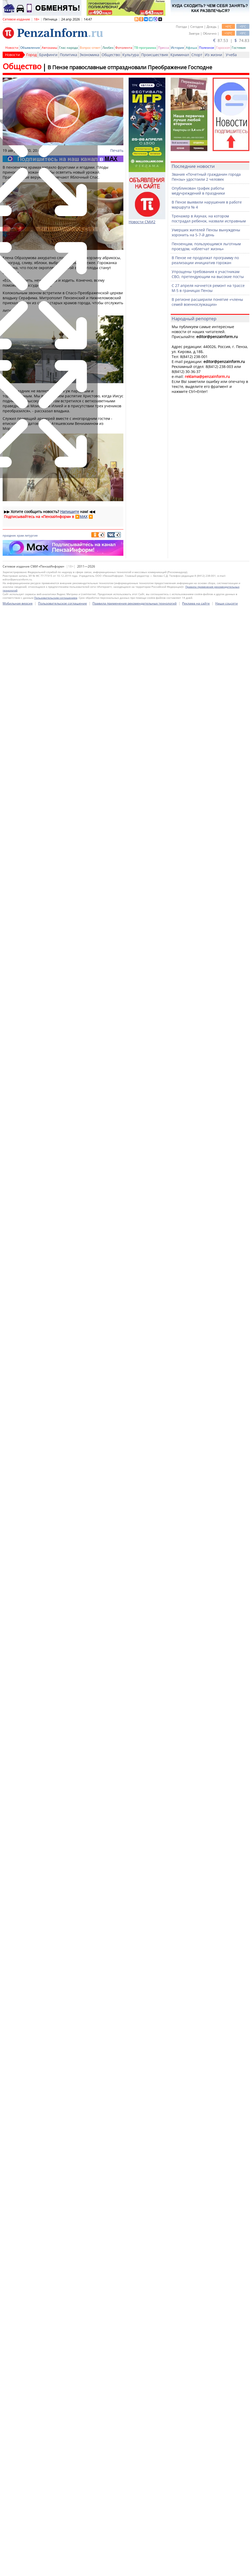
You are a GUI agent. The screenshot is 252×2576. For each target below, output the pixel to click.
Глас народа (68, 47)
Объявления (30, 47)
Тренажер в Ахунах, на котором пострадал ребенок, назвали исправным (209, 218)
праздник (9, 535)
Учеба (231, 54)
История (177, 47)
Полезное (206, 47)
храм (20, 535)
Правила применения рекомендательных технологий (134, 2076)
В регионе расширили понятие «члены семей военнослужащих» (207, 302)
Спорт (196, 54)
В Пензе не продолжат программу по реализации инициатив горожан (205, 260)
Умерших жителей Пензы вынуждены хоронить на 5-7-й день (206, 232)
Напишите (69, 511)
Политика (68, 54)
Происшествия (154, 54)
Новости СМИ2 (142, 221)
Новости (11, 47)
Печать (116, 150)
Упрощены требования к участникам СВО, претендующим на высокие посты (208, 274)
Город (31, 54)
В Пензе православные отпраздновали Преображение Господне (130, 67)
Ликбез (107, 47)
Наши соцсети (226, 2076)
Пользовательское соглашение (62, 2076)
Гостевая (239, 47)
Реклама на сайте (196, 2076)
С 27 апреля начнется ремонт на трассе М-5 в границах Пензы (208, 288)
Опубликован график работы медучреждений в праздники (198, 191)
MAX (83, 516)
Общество (111, 54)
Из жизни (213, 54)
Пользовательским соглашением (55, 2070)
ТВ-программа (145, 47)
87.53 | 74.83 (231, 40)
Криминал (179, 54)
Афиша (191, 47)
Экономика (89, 54)
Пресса (163, 47)
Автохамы (49, 47)
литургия (31, 535)
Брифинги (48, 54)
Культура (130, 54)
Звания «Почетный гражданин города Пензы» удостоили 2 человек (206, 177)
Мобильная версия (18, 2076)
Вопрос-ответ (90, 47)
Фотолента (123, 47)
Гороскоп (223, 47)
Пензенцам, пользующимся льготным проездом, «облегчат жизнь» (206, 246)
